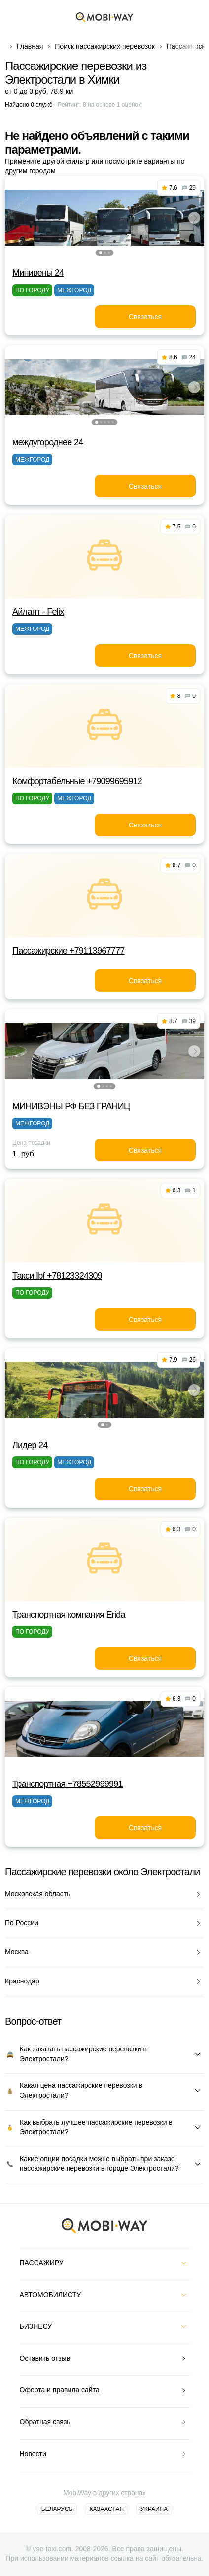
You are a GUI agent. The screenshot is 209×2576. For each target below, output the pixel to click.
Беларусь (57, 2509)
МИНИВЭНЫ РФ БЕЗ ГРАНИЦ (71, 1106)
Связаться (145, 317)
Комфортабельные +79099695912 (77, 781)
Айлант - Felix (38, 612)
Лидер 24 (30, 1445)
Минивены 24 (38, 273)
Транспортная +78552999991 (67, 1784)
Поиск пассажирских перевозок (105, 46)
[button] (100, 252)
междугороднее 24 (47, 442)
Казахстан (106, 2509)
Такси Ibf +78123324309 (57, 1276)
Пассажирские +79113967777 (68, 951)
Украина (154, 2509)
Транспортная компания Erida (68, 1614)
